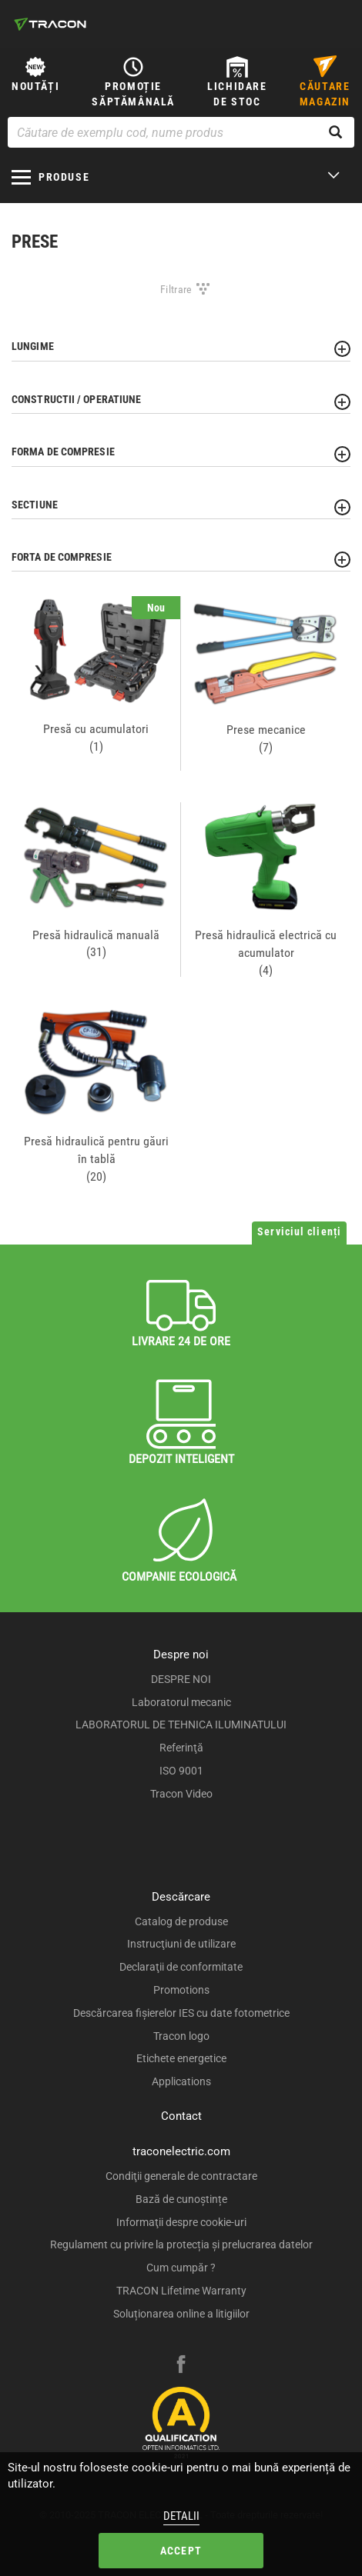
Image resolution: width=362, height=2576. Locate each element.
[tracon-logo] (50, 23)
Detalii (181, 2516)
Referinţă (181, 1747)
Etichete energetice (181, 2058)
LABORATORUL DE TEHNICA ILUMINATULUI (181, 1724)
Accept (181, 2550)
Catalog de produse (181, 1921)
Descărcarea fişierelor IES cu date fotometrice (181, 2013)
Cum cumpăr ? (181, 2267)
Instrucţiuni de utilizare (181, 1944)
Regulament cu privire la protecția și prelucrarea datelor (181, 2244)
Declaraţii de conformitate (181, 1967)
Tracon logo (181, 2036)
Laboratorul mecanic (181, 1702)
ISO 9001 (181, 1771)
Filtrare (176, 289)
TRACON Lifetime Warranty (181, 2290)
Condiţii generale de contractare (181, 2176)
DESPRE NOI (181, 1679)
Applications (181, 2081)
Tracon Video (181, 1794)
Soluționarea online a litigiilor (181, 2314)
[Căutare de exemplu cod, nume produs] (181, 132)
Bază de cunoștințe (181, 2199)
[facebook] (181, 2366)
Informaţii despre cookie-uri (181, 2222)
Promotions (181, 1990)
